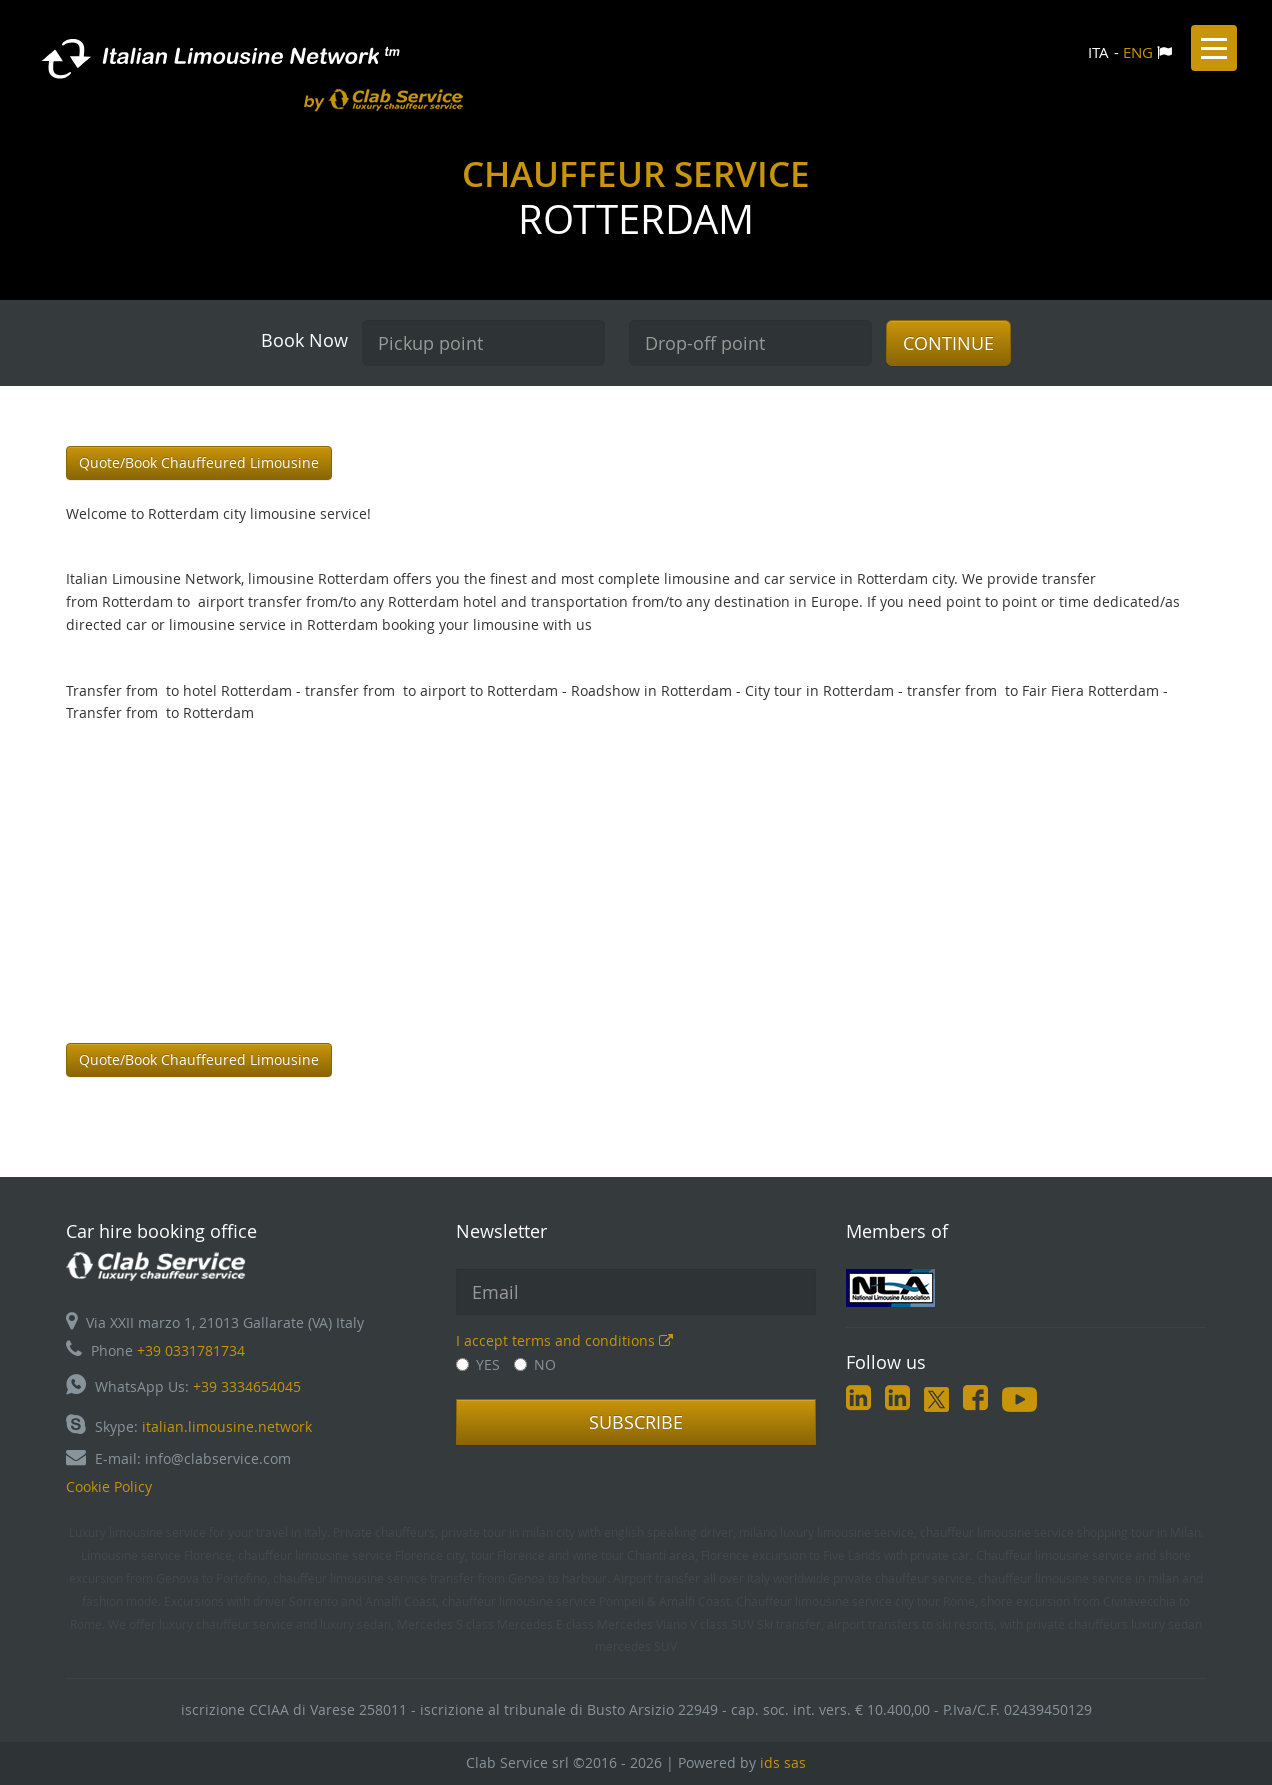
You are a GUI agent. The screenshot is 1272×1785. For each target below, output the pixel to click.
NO (535, 1364)
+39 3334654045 (247, 1386)
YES (478, 1364)
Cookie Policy (109, 1486)
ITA (1098, 52)
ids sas (783, 1762)
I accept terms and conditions (564, 1340)
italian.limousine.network (227, 1426)
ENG (1138, 52)
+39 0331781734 (191, 1350)
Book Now (304, 340)
